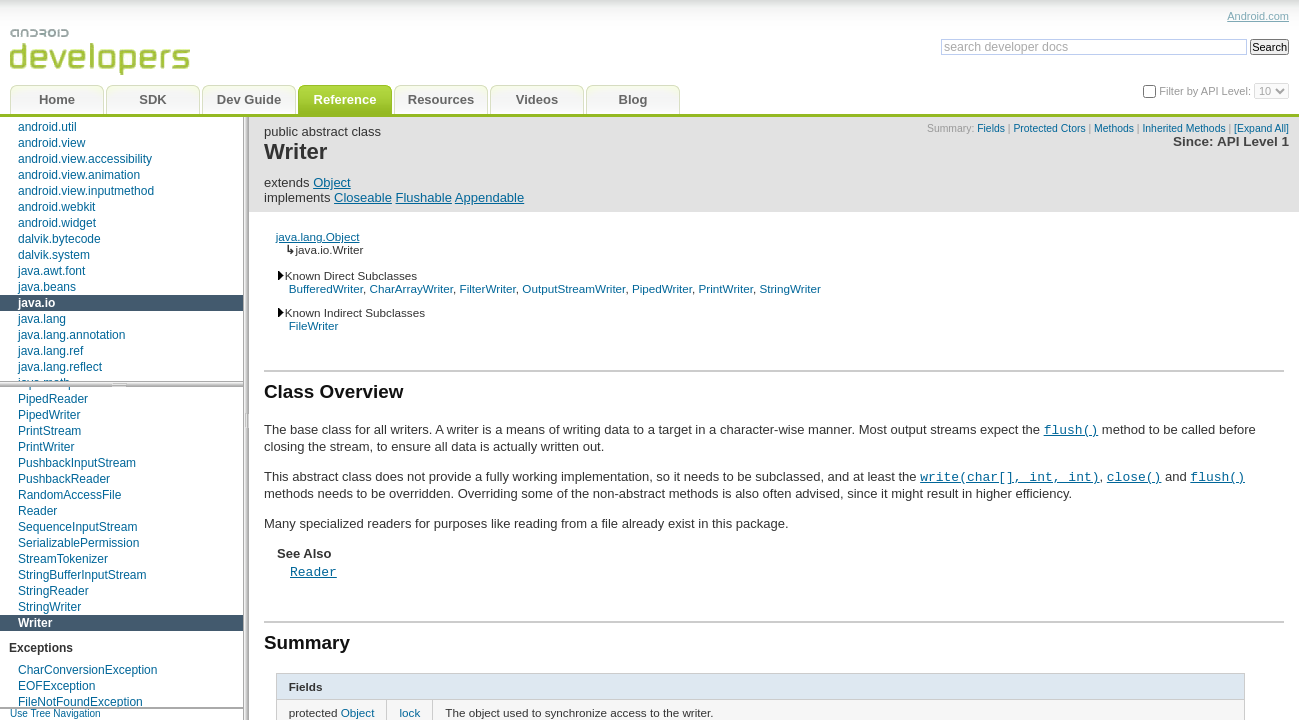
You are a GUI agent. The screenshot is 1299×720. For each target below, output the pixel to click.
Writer (35, 623)
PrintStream (49, 431)
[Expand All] (1261, 128)
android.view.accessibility (85, 159)
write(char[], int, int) (1009, 476)
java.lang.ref (50, 351)
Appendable (489, 197)
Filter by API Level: (1206, 91)
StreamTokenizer (63, 559)
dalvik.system (54, 255)
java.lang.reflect (60, 367)
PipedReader (53, 399)
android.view (51, 143)
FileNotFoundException (80, 702)
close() (1134, 476)
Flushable (424, 197)
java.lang (42, 319)
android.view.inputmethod (86, 191)
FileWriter (314, 325)
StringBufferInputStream (82, 575)
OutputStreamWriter (573, 288)
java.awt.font (51, 271)
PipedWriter (49, 415)
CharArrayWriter (411, 288)
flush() (1071, 429)
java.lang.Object (318, 236)
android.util (47, 127)
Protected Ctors (1049, 128)
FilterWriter (488, 288)
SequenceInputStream (77, 527)
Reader (37, 511)
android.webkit (56, 207)
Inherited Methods (1183, 128)
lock (409, 712)
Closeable (363, 197)
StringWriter (49, 607)
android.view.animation (79, 175)
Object (332, 182)
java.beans (47, 287)
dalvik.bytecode (59, 239)
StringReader (53, 591)
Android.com (1258, 16)
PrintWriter (46, 447)
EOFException (56, 686)
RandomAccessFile (69, 495)
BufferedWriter (326, 288)
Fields (991, 128)
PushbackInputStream (77, 463)
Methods (1114, 128)
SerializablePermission (78, 543)
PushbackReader (64, 479)
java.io (36, 303)
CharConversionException (87, 670)
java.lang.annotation (71, 335)
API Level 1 (1253, 141)
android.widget (57, 223)
